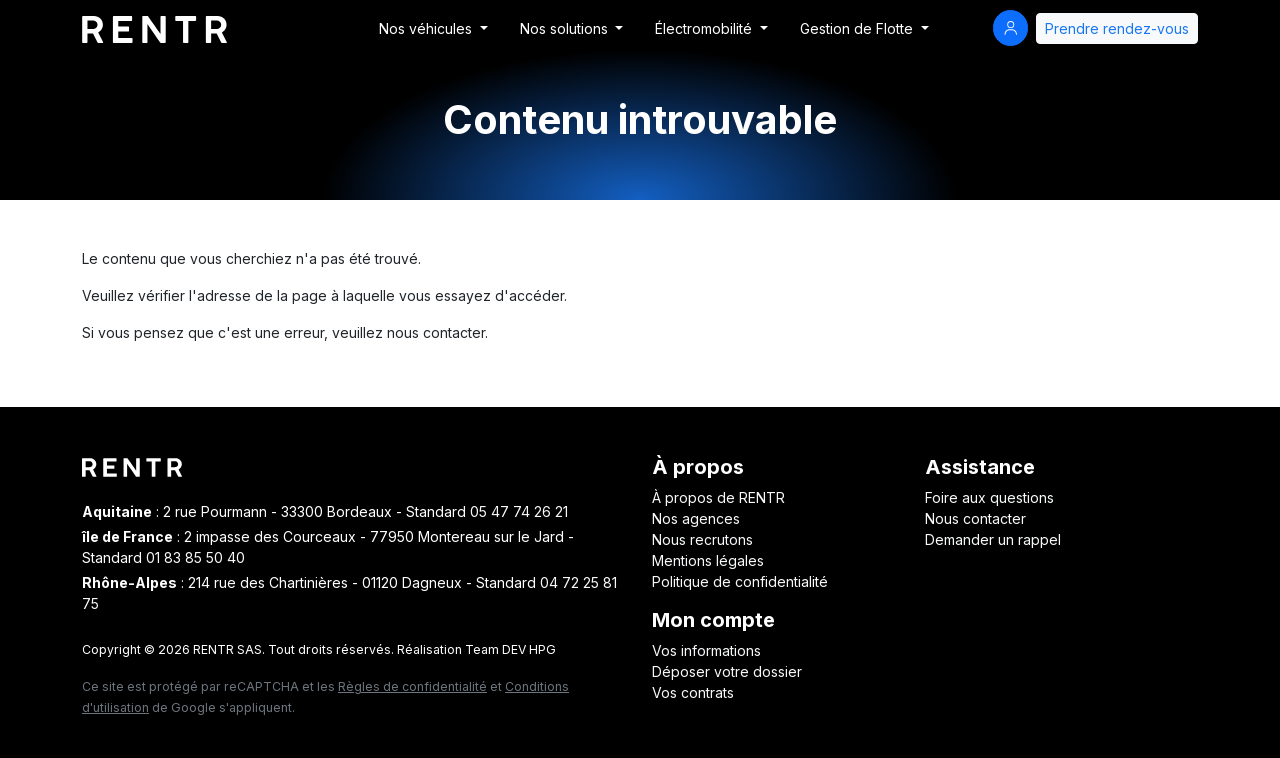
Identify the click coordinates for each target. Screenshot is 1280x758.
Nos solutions (566, 28)
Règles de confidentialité (412, 686)
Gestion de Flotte (858, 28)
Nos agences (696, 518)
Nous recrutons (702, 539)
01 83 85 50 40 (195, 557)
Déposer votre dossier (727, 671)
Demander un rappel (993, 539)
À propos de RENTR (718, 497)
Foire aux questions (989, 497)
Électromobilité (705, 28)
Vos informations (706, 650)
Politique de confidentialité (740, 581)
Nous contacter (975, 518)
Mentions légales (708, 560)
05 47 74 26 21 (519, 511)
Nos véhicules (427, 28)
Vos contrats (693, 692)
